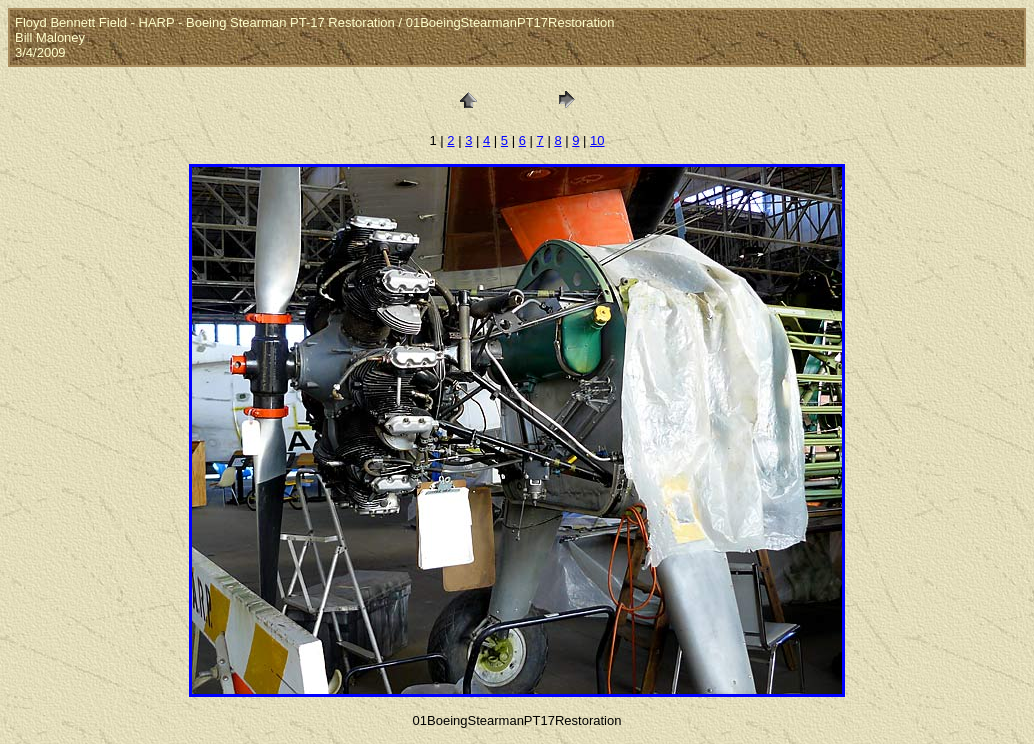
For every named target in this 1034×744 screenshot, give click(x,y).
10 (597, 140)
